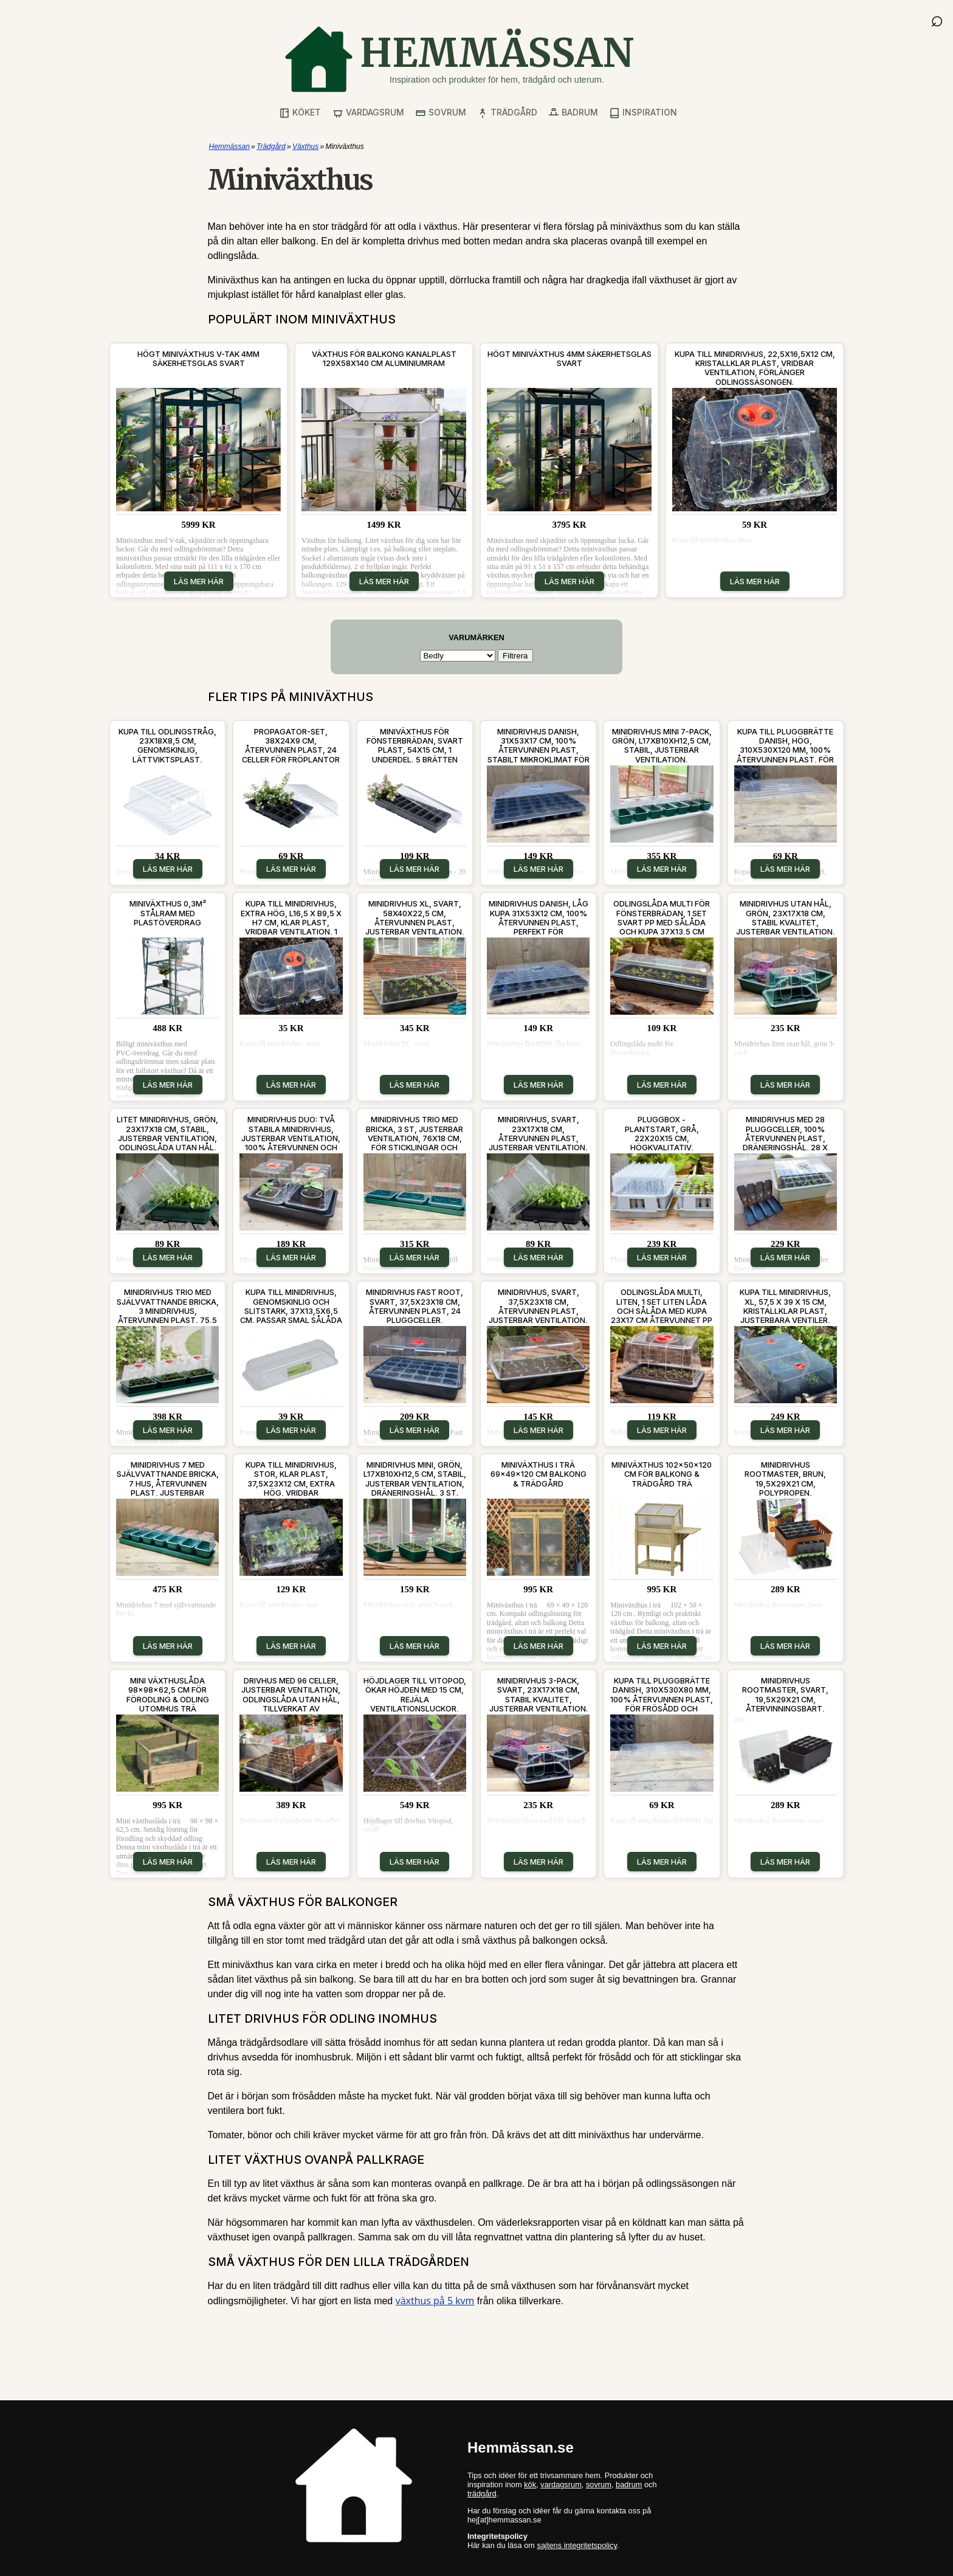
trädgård (482, 2493)
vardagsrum (561, 2484)
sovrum (598, 2484)
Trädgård (507, 113)
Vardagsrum (368, 113)
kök (530, 2484)
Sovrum (440, 113)
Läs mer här (199, 581)
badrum (629, 2484)
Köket (300, 113)
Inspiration (643, 113)
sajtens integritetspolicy (577, 2545)
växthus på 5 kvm (435, 2300)
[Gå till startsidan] (459, 59)
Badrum (573, 113)
